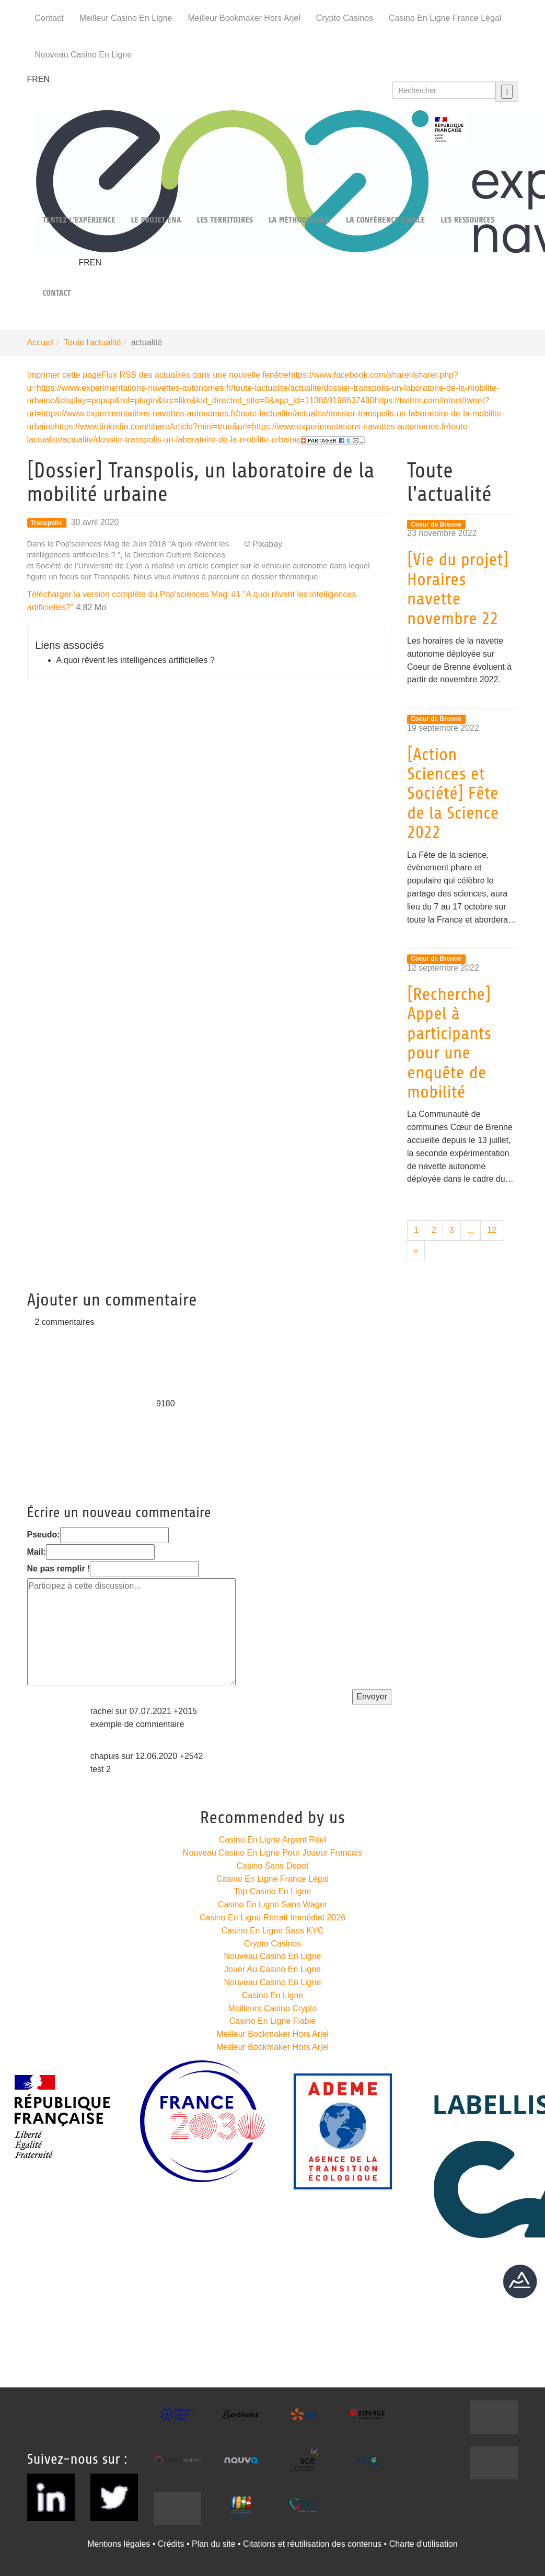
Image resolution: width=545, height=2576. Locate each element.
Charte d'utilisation (423, 2543)
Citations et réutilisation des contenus (312, 2543)
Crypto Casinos (344, 18)
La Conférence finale (385, 220)
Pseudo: (43, 1534)
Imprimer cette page (64, 374)
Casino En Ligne (272, 1995)
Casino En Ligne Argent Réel (272, 1839)
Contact (49, 18)
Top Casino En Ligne (272, 1891)
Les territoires (224, 220)
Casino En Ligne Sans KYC (273, 1930)
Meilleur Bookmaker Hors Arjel (244, 18)
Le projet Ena (156, 220)
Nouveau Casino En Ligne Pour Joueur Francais (272, 1852)
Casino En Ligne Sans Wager (272, 1904)
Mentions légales (118, 2543)
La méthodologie (299, 220)
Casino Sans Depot (273, 1865)
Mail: (36, 1551)
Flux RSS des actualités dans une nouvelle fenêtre (194, 374)
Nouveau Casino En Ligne (83, 54)
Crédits (171, 2543)
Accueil (40, 342)
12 (491, 1230)
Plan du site (214, 2543)
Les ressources (467, 220)
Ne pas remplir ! (58, 1568)
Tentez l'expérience (79, 220)
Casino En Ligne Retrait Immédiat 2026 (272, 1917)
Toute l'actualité (92, 342)
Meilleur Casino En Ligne (125, 18)
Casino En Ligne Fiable (272, 2020)
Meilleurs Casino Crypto (272, 2008)
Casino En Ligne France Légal (445, 18)
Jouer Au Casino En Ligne (272, 1969)
